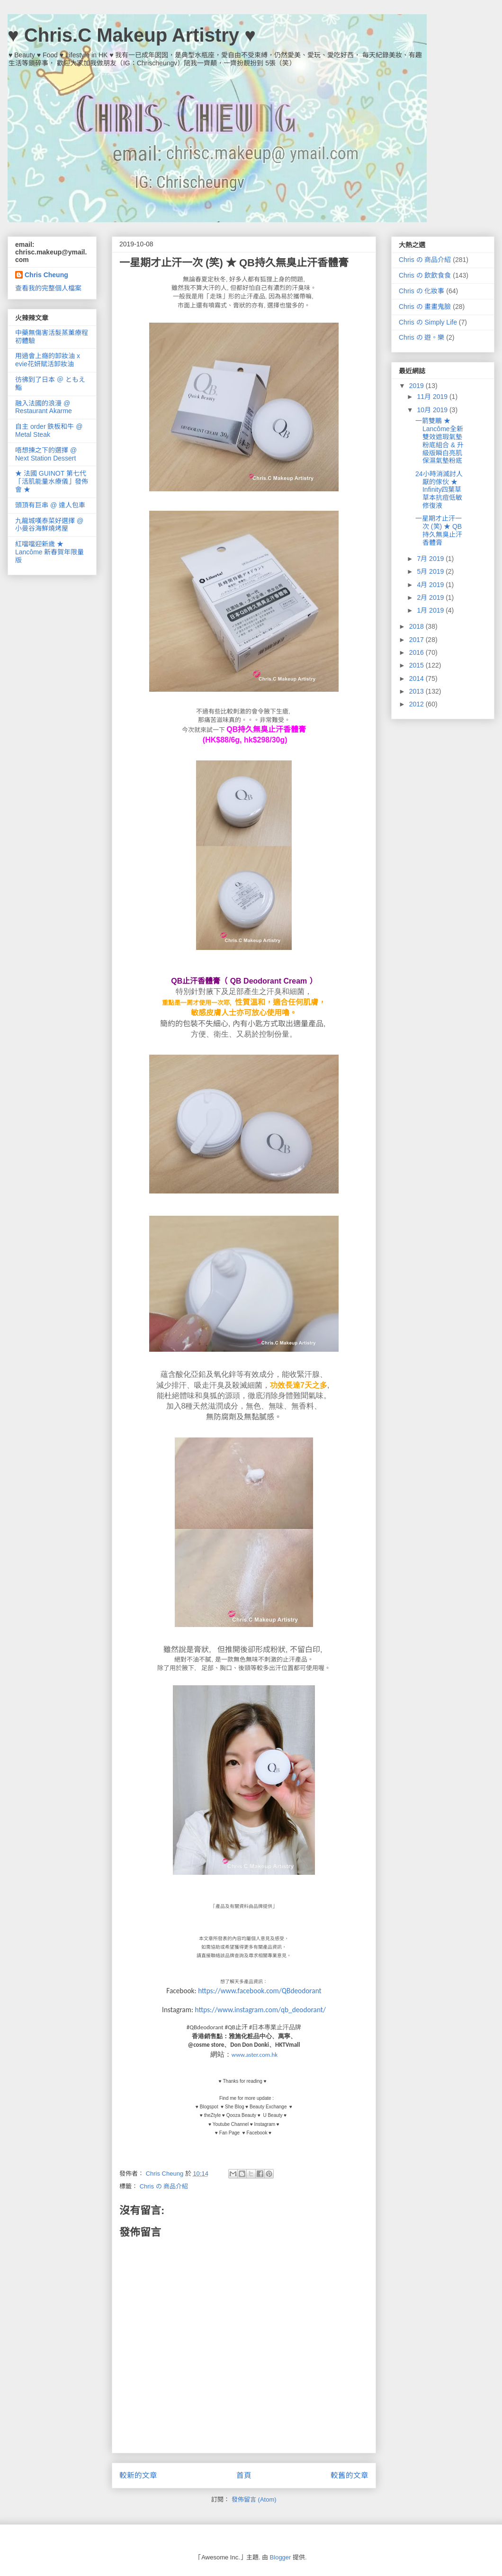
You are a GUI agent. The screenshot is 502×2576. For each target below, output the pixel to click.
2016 (417, 652)
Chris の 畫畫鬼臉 (425, 306)
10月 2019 (433, 410)
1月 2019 (431, 610)
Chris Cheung (46, 275)
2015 (417, 665)
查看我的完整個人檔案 (48, 288)
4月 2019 (431, 584)
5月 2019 (431, 571)
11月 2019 (433, 396)
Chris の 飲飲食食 (425, 275)
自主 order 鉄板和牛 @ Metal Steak (49, 430)
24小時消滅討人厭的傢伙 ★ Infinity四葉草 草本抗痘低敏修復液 (439, 489)
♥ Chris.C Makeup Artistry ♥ (132, 35)
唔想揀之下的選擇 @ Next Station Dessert (46, 454)
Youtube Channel (231, 2124)
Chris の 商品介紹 (164, 2186)
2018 (417, 626)
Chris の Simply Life (428, 322)
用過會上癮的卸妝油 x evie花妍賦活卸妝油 (47, 360)
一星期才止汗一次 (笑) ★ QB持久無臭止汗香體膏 (438, 530)
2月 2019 (431, 597)
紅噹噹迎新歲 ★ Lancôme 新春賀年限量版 (49, 552)
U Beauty (272, 2115)
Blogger (280, 2557)
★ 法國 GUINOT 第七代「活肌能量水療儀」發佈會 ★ (51, 481)
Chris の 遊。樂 (421, 337)
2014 (417, 678)
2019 (417, 385)
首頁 (243, 2475)
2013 (417, 691)
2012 (417, 704)
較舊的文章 (349, 2475)
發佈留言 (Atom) (254, 2499)
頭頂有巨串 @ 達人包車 (50, 505)
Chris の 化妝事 (421, 291)
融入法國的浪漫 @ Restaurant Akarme (43, 407)
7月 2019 (431, 558)
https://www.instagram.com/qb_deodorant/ (260, 2009)
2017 (417, 639)
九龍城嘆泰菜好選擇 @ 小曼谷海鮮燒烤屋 (49, 525)
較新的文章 (138, 2475)
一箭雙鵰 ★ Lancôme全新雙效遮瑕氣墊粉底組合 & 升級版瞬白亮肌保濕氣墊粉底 (439, 440)
